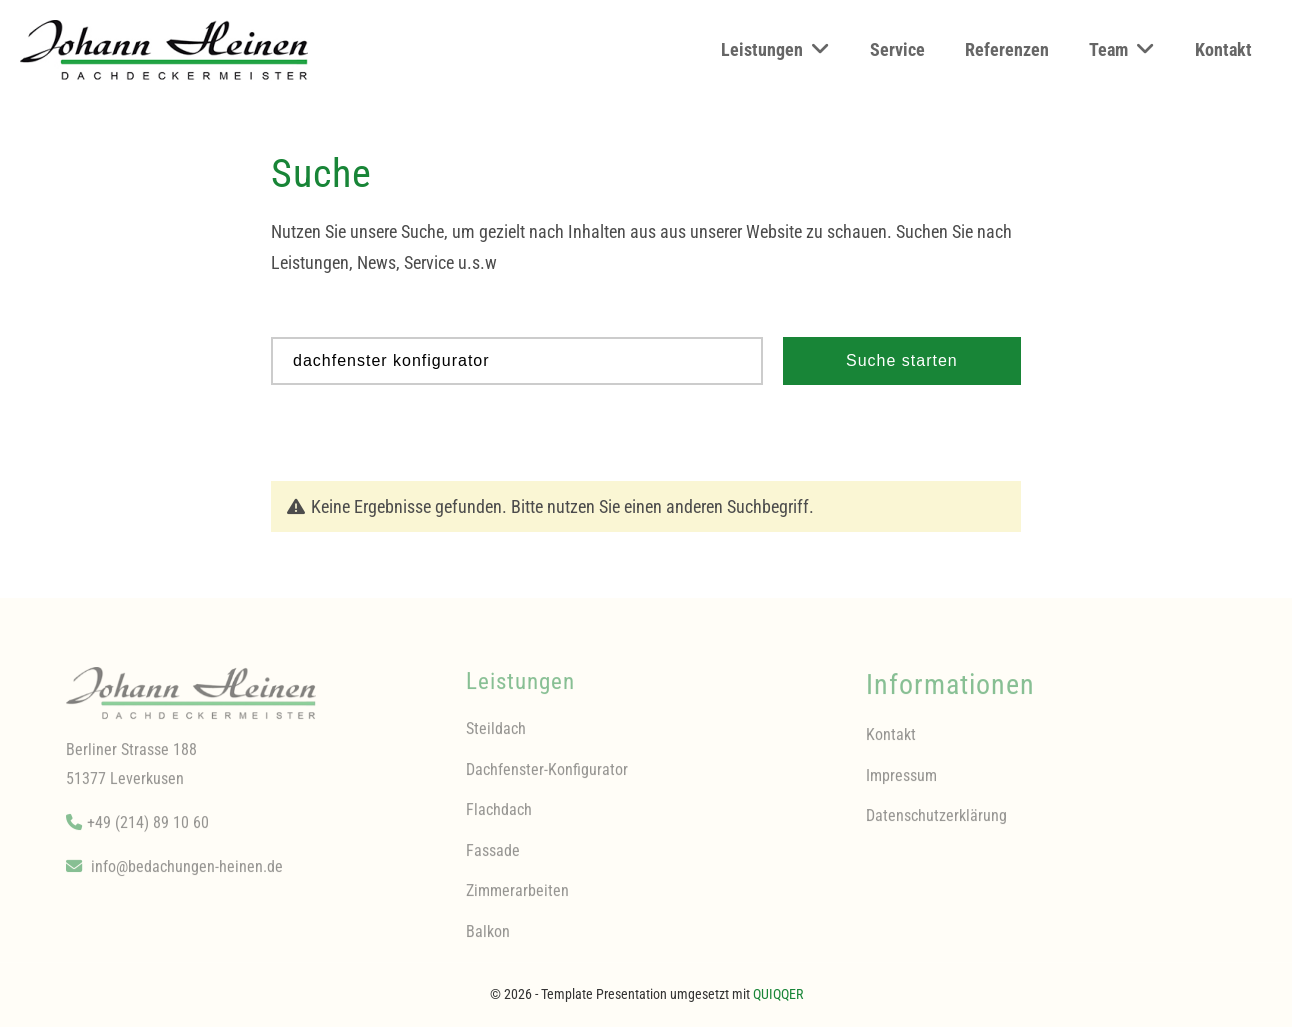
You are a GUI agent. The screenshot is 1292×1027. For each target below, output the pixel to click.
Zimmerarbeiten (517, 898)
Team (1122, 49)
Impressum (901, 782)
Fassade (493, 857)
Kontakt (1223, 49)
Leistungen (775, 49)
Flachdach (499, 817)
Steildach (496, 736)
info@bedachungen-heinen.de (187, 874)
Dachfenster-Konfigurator (547, 776)
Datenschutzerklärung (936, 823)
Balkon (488, 938)
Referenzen (1007, 49)
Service (897, 49)
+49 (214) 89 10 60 (148, 830)
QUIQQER (778, 994)
